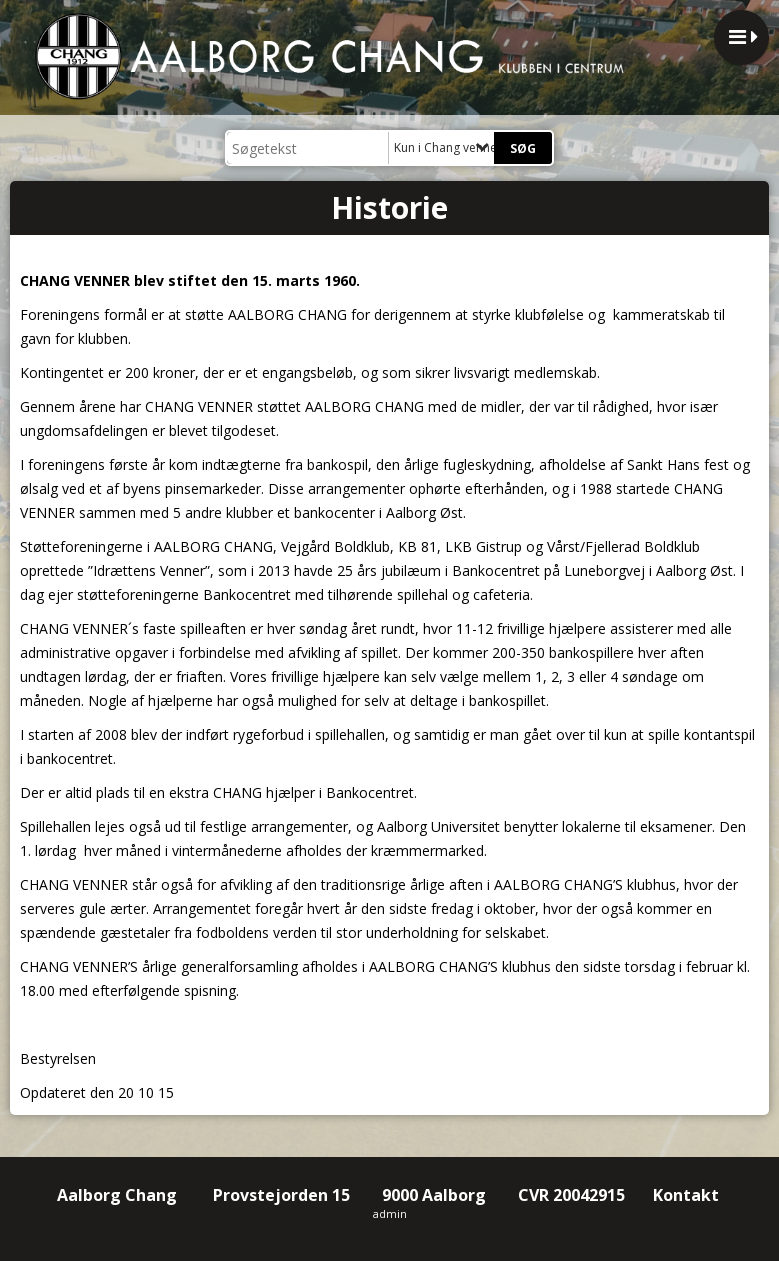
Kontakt (688, 1195)
